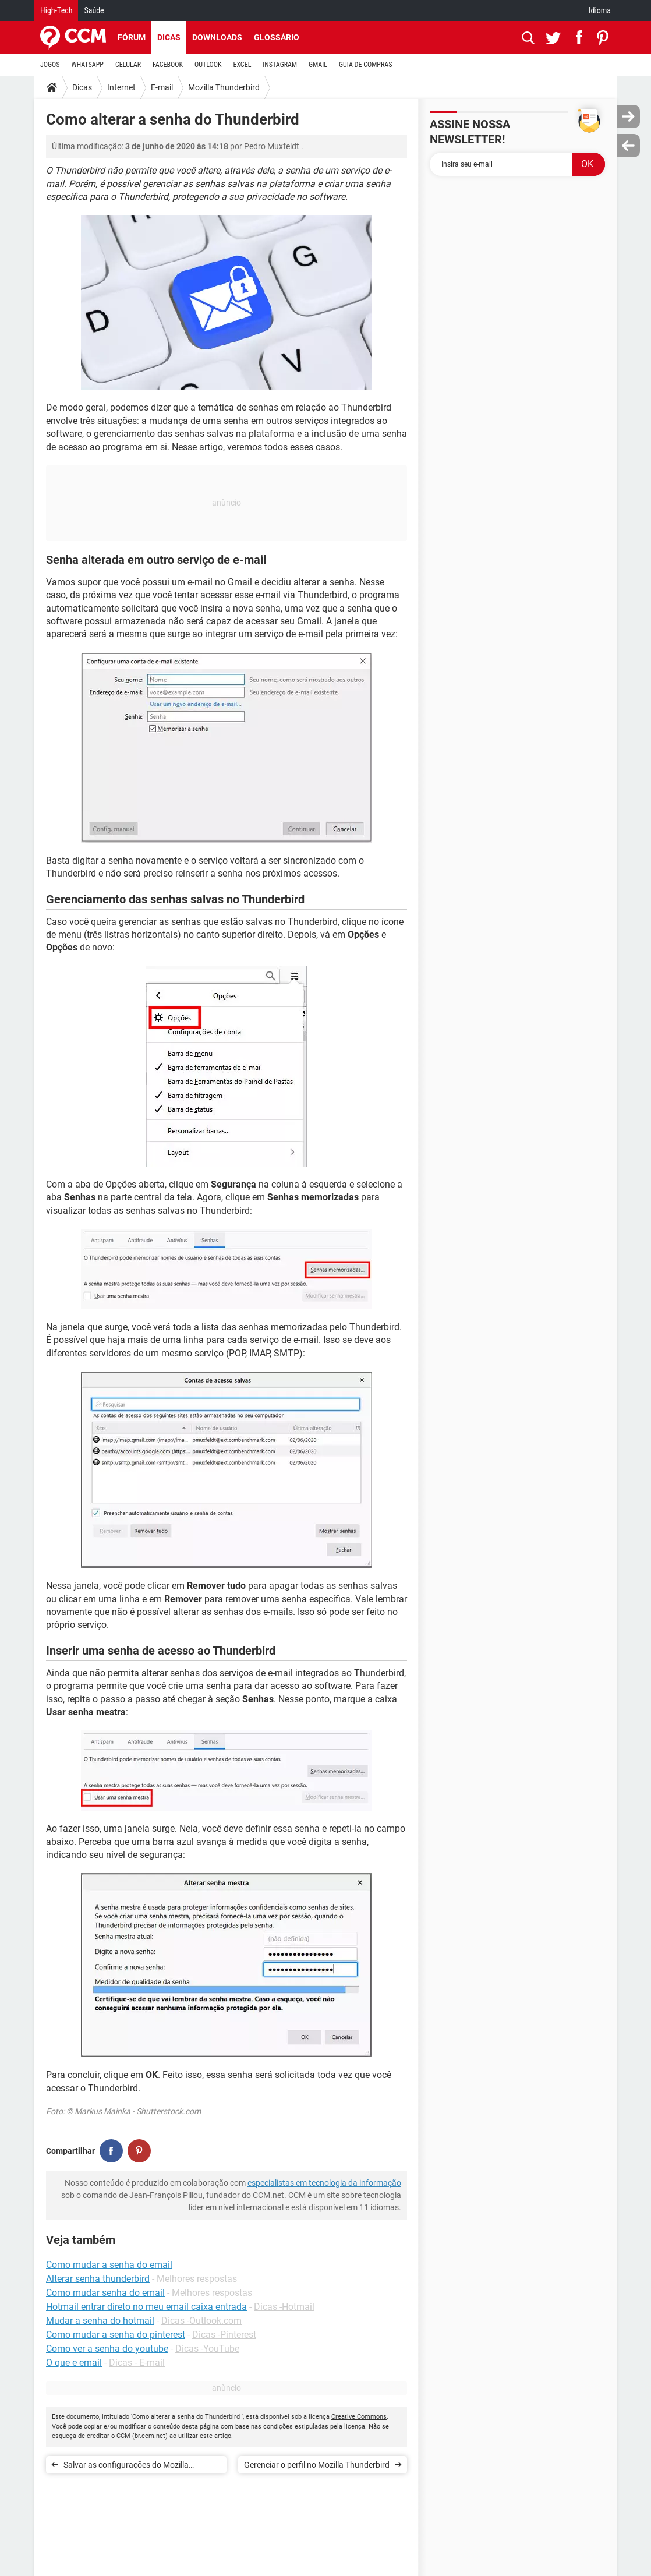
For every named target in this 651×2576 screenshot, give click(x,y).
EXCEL (242, 65)
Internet (121, 87)
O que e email (74, 2362)
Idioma (600, 10)
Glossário (276, 37)
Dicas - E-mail (137, 2362)
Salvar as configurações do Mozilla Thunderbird (126, 2466)
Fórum (132, 37)
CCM (123, 2436)
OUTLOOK (208, 65)
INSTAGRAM (280, 65)
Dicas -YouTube (207, 2348)
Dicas (169, 37)
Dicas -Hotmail (284, 2306)
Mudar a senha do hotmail (100, 2320)
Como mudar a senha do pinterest (115, 2334)
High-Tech (56, 10)
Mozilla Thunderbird (224, 87)
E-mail (162, 87)
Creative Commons (359, 2416)
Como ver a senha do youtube (107, 2348)
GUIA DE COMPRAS (365, 65)
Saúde (94, 10)
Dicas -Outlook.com (201, 2320)
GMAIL (318, 65)
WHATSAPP (88, 65)
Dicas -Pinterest (224, 2334)
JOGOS (50, 65)
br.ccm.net (150, 2436)
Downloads (217, 37)
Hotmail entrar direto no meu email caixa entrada (146, 2306)
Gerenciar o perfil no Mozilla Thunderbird (317, 2464)
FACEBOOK (168, 65)
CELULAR (128, 65)
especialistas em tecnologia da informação (324, 2183)
